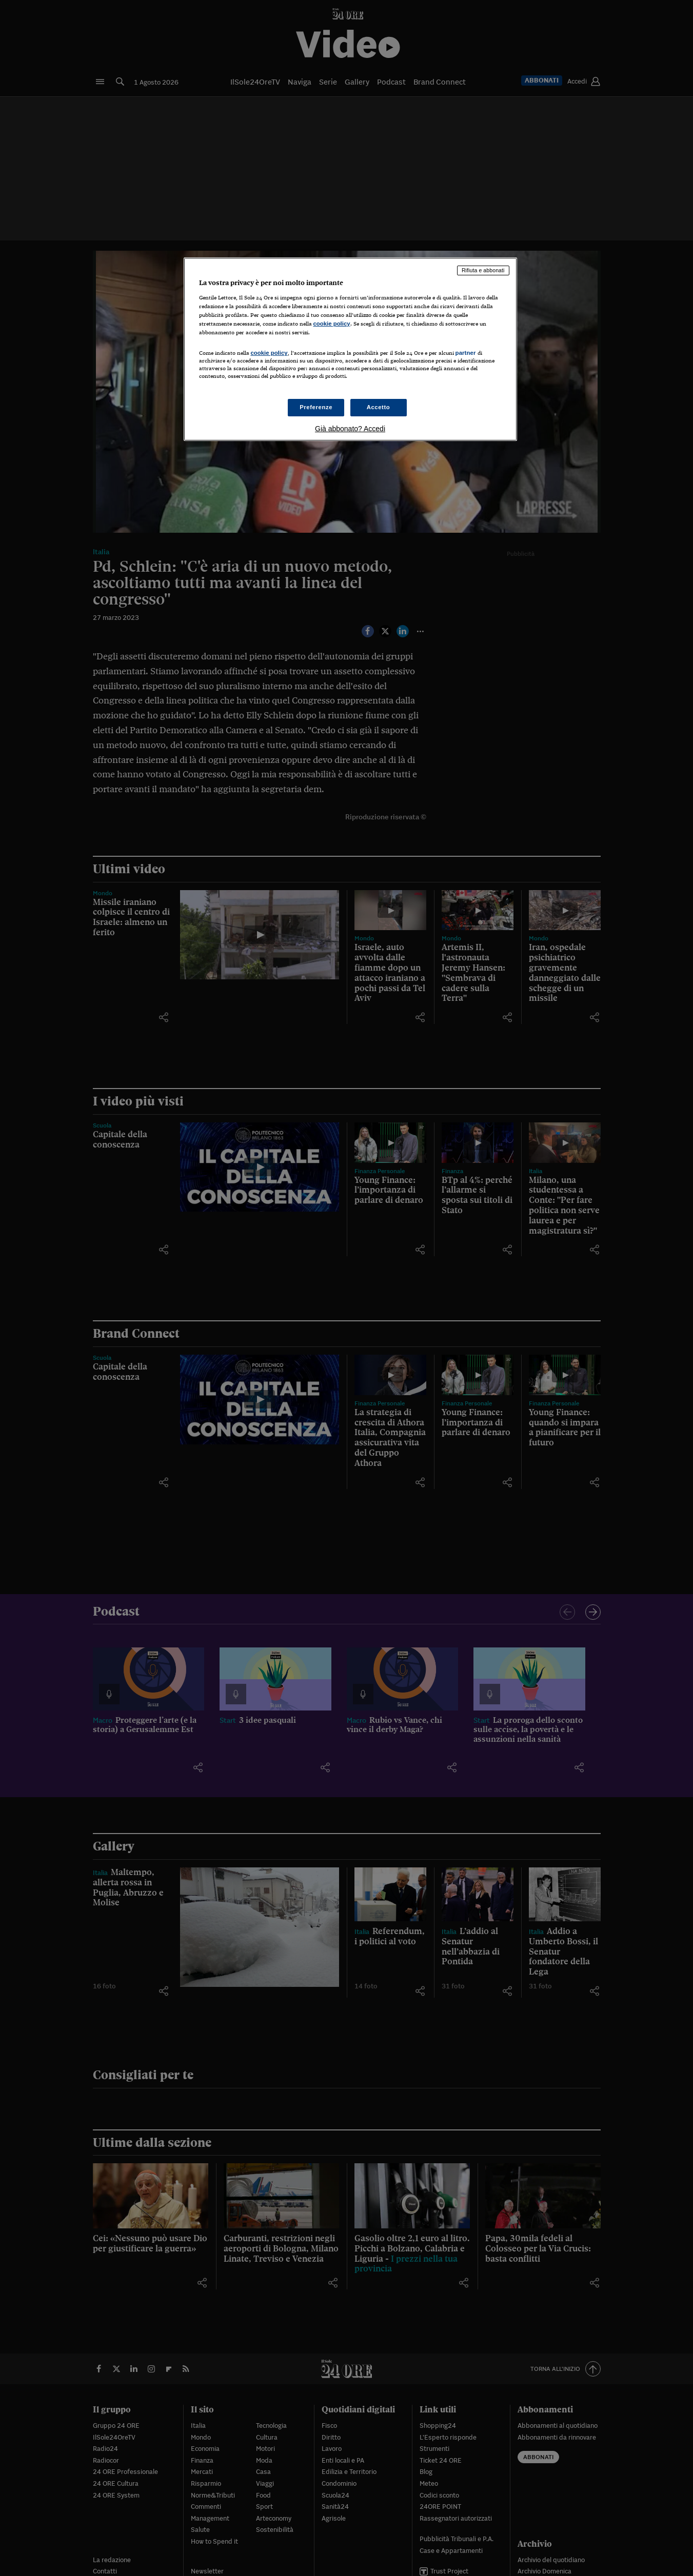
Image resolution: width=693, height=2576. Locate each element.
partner (466, 353)
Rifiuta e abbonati (483, 270)
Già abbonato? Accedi (350, 429)
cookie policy (331, 323)
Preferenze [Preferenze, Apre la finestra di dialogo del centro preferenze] (316, 407)
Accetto (378, 407)
